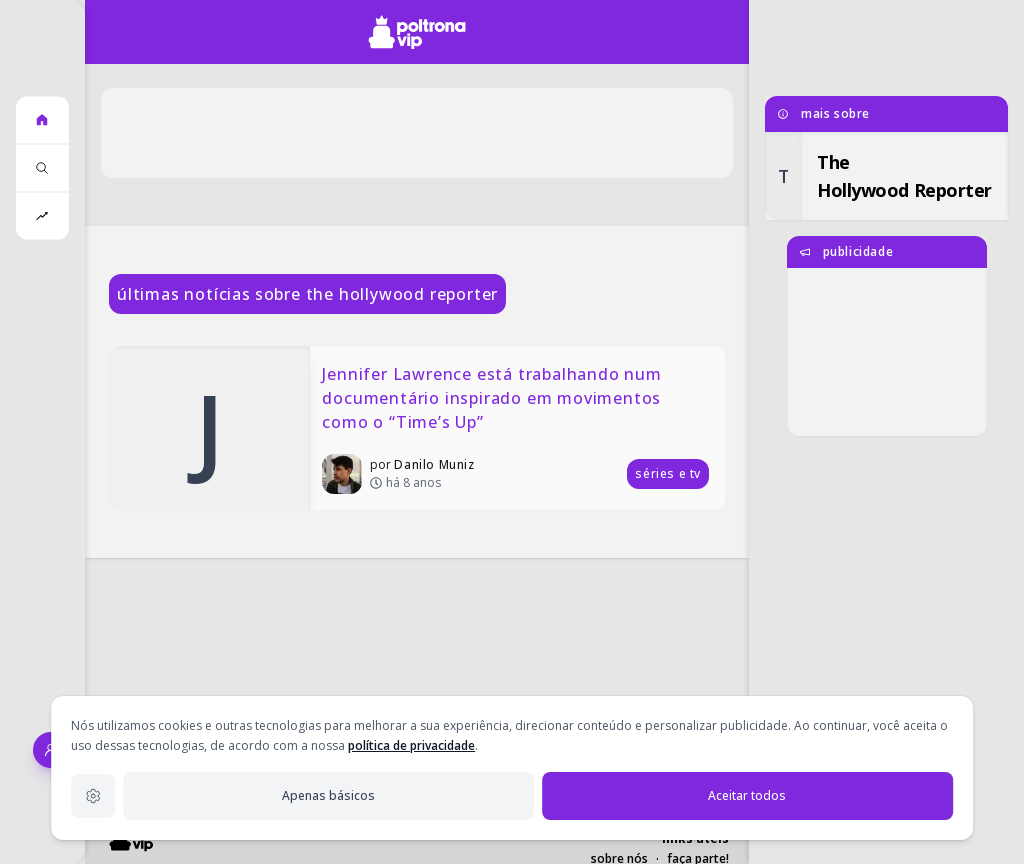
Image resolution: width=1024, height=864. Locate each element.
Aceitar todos (747, 795)
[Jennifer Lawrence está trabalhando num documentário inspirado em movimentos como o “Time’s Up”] (417, 428)
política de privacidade (411, 745)
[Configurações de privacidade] (93, 796)
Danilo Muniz (434, 464)
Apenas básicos (328, 795)
